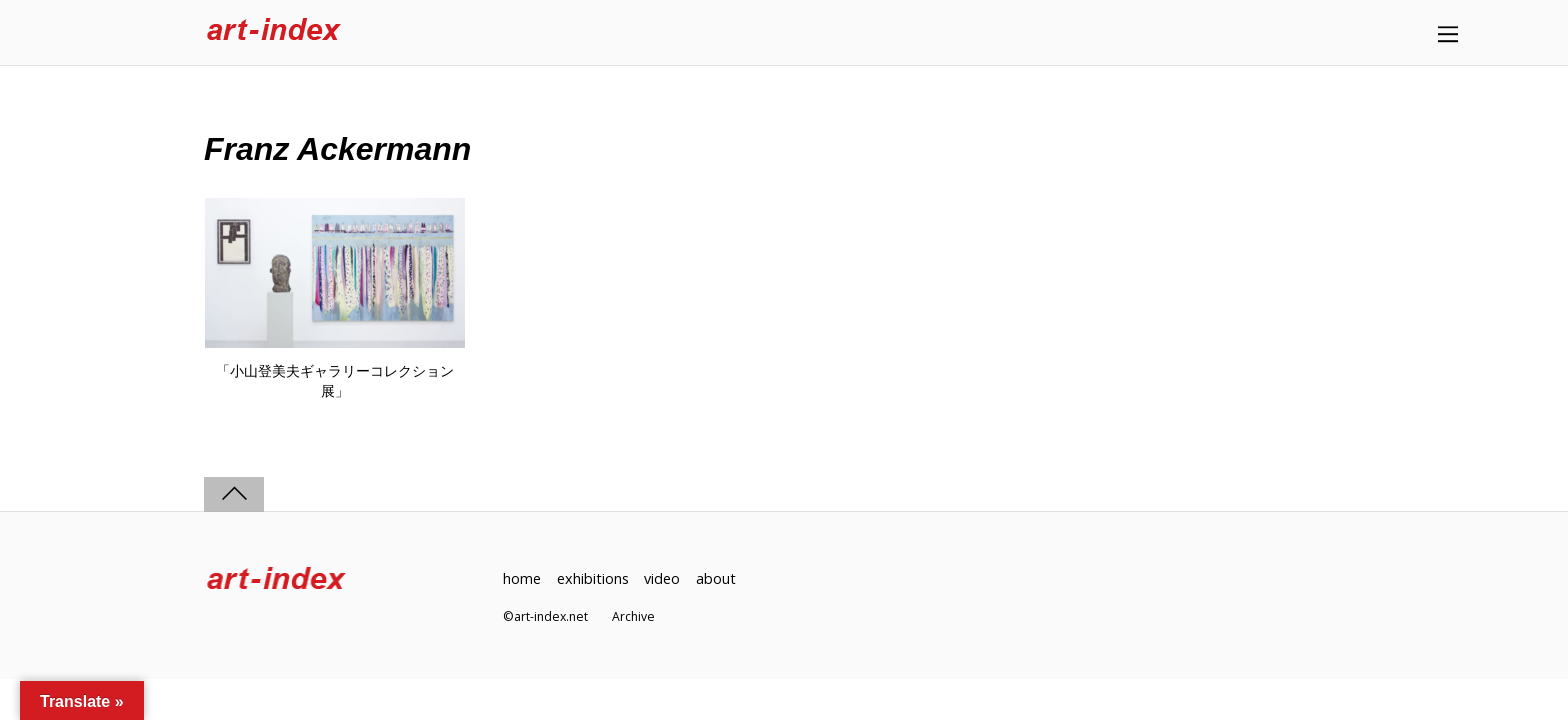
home (522, 578)
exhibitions (593, 578)
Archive (633, 616)
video (662, 578)
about (716, 578)
